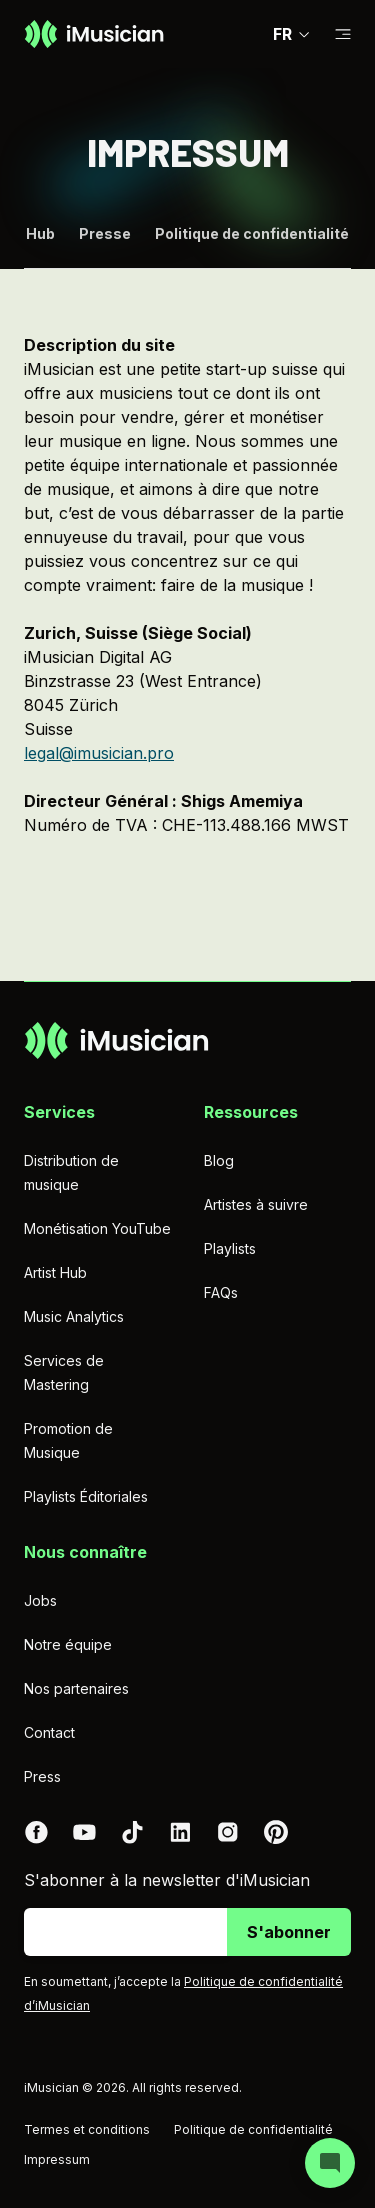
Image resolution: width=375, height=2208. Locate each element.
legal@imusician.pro (99, 753)
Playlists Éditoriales (86, 1496)
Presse (105, 235)
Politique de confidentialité (252, 235)
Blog (219, 1160)
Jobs (40, 1600)
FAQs (221, 1292)
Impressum (57, 2159)
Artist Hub (55, 1272)
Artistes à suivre (256, 1204)
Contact (49, 1732)
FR (292, 34)
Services (59, 1112)
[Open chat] (330, 2163)
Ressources (251, 1112)
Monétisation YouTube (97, 1228)
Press (42, 1776)
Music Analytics (74, 1316)
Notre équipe (68, 1644)
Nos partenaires (76, 1688)
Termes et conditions (87, 2129)
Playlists (230, 1248)
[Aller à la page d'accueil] (94, 34)
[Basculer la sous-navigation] (343, 34)
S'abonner (289, 1932)
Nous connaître (85, 1552)
